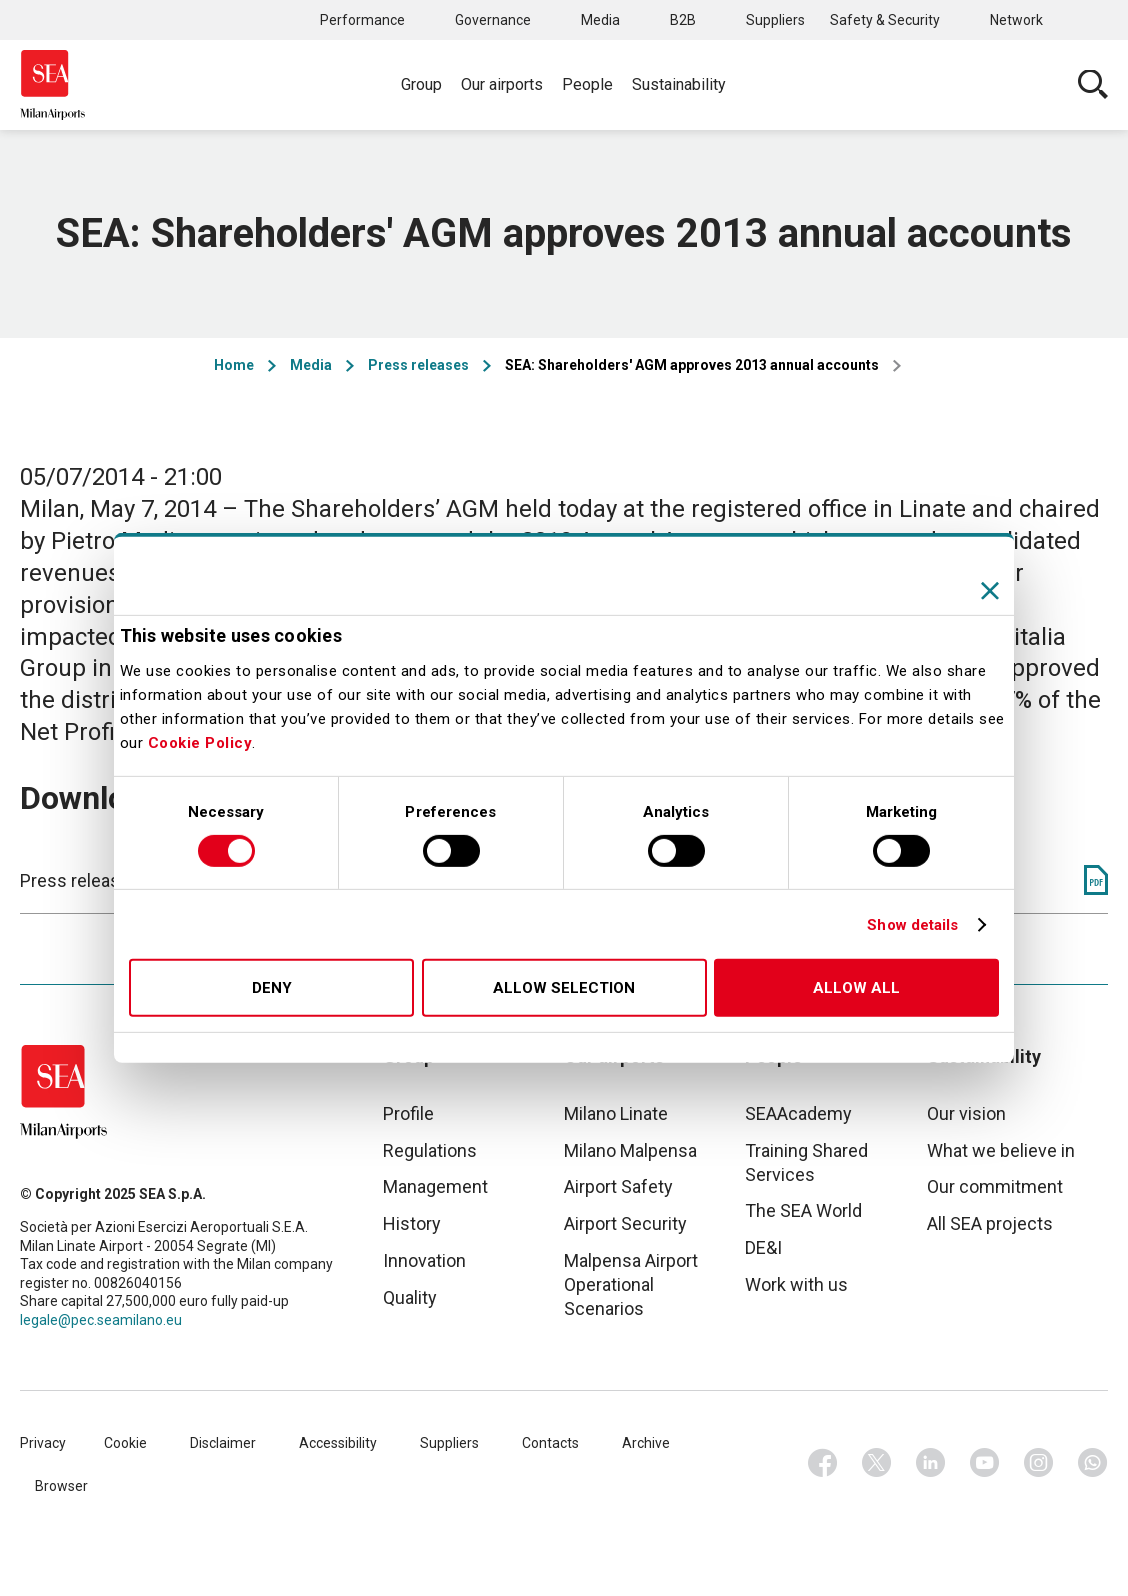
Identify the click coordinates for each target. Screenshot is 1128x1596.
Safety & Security (885, 20)
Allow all (856, 988)
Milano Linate (616, 1113)
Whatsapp (1093, 1463)
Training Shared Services (806, 1162)
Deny (272, 988)
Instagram (1039, 1463)
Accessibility (338, 1443)
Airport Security (625, 1223)
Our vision (966, 1113)
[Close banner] (990, 591)
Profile (408, 1113)
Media (600, 20)
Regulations (430, 1150)
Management (435, 1186)
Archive (646, 1443)
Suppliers (775, 20)
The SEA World (803, 1210)
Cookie (125, 1443)
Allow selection (564, 988)
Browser (61, 1486)
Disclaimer (223, 1443)
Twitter (877, 1463)
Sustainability (679, 84)
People (587, 84)
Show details (912, 925)
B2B (683, 20)
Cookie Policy (200, 743)
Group (421, 84)
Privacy (43, 1443)
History (412, 1223)
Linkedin (931, 1463)
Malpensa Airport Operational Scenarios (631, 1284)
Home (234, 365)
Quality (410, 1297)
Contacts (550, 1443)
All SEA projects (990, 1223)
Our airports (502, 84)
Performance (362, 20)
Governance (493, 20)
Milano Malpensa (630, 1150)
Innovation (424, 1260)
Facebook (823, 1463)
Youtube (985, 1463)
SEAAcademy (798, 1113)
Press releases (418, 365)
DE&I (763, 1247)
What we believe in (1001, 1150)
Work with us (796, 1284)
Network (1016, 20)
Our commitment (995, 1186)
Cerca (1093, 85)
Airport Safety (618, 1186)
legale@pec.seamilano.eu (101, 1320)
